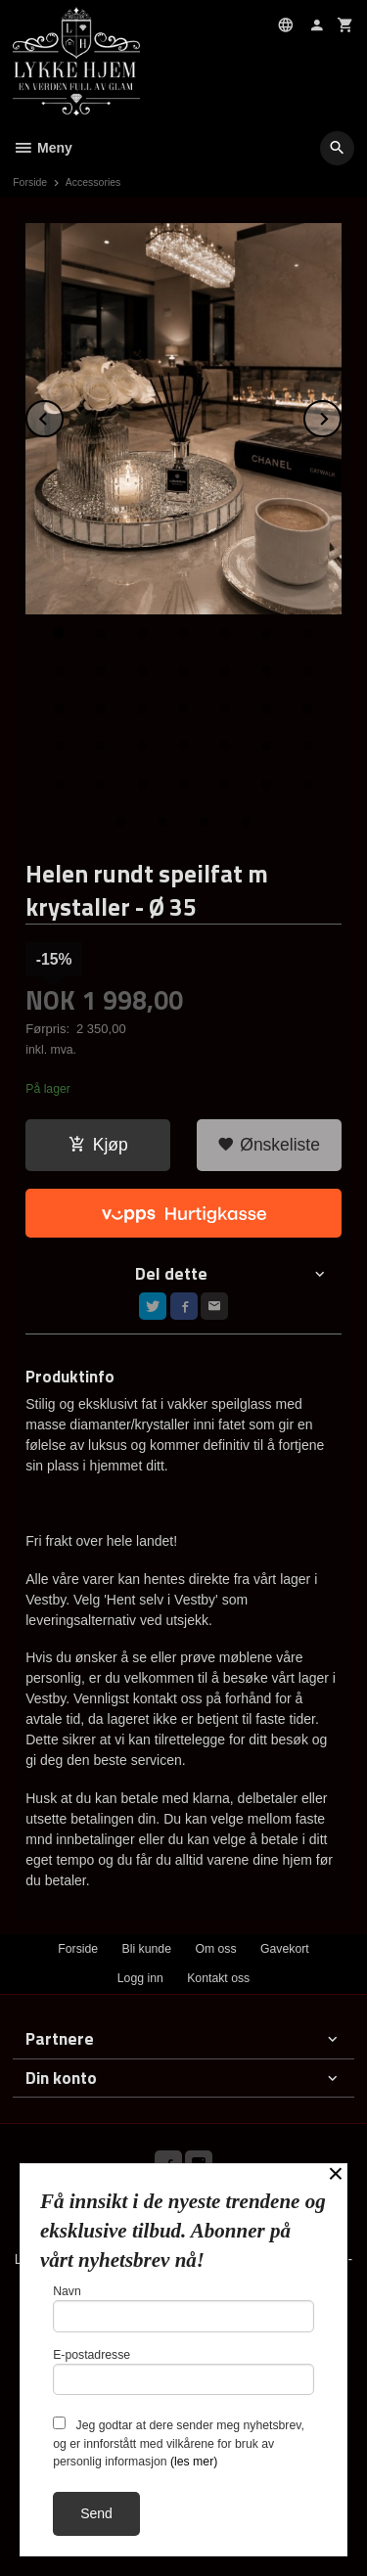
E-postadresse (183, 2372)
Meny (42, 148)
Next (341, 415)
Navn (183, 2308)
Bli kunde (146, 1949)
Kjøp (98, 1144)
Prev (63, 415)
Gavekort (284, 1949)
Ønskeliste (268, 1144)
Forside (30, 182)
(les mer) (193, 2461)
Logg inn (140, 1978)
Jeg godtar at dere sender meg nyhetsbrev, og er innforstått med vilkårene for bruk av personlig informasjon (178, 2442)
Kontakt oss (218, 1978)
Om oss (215, 1949)
